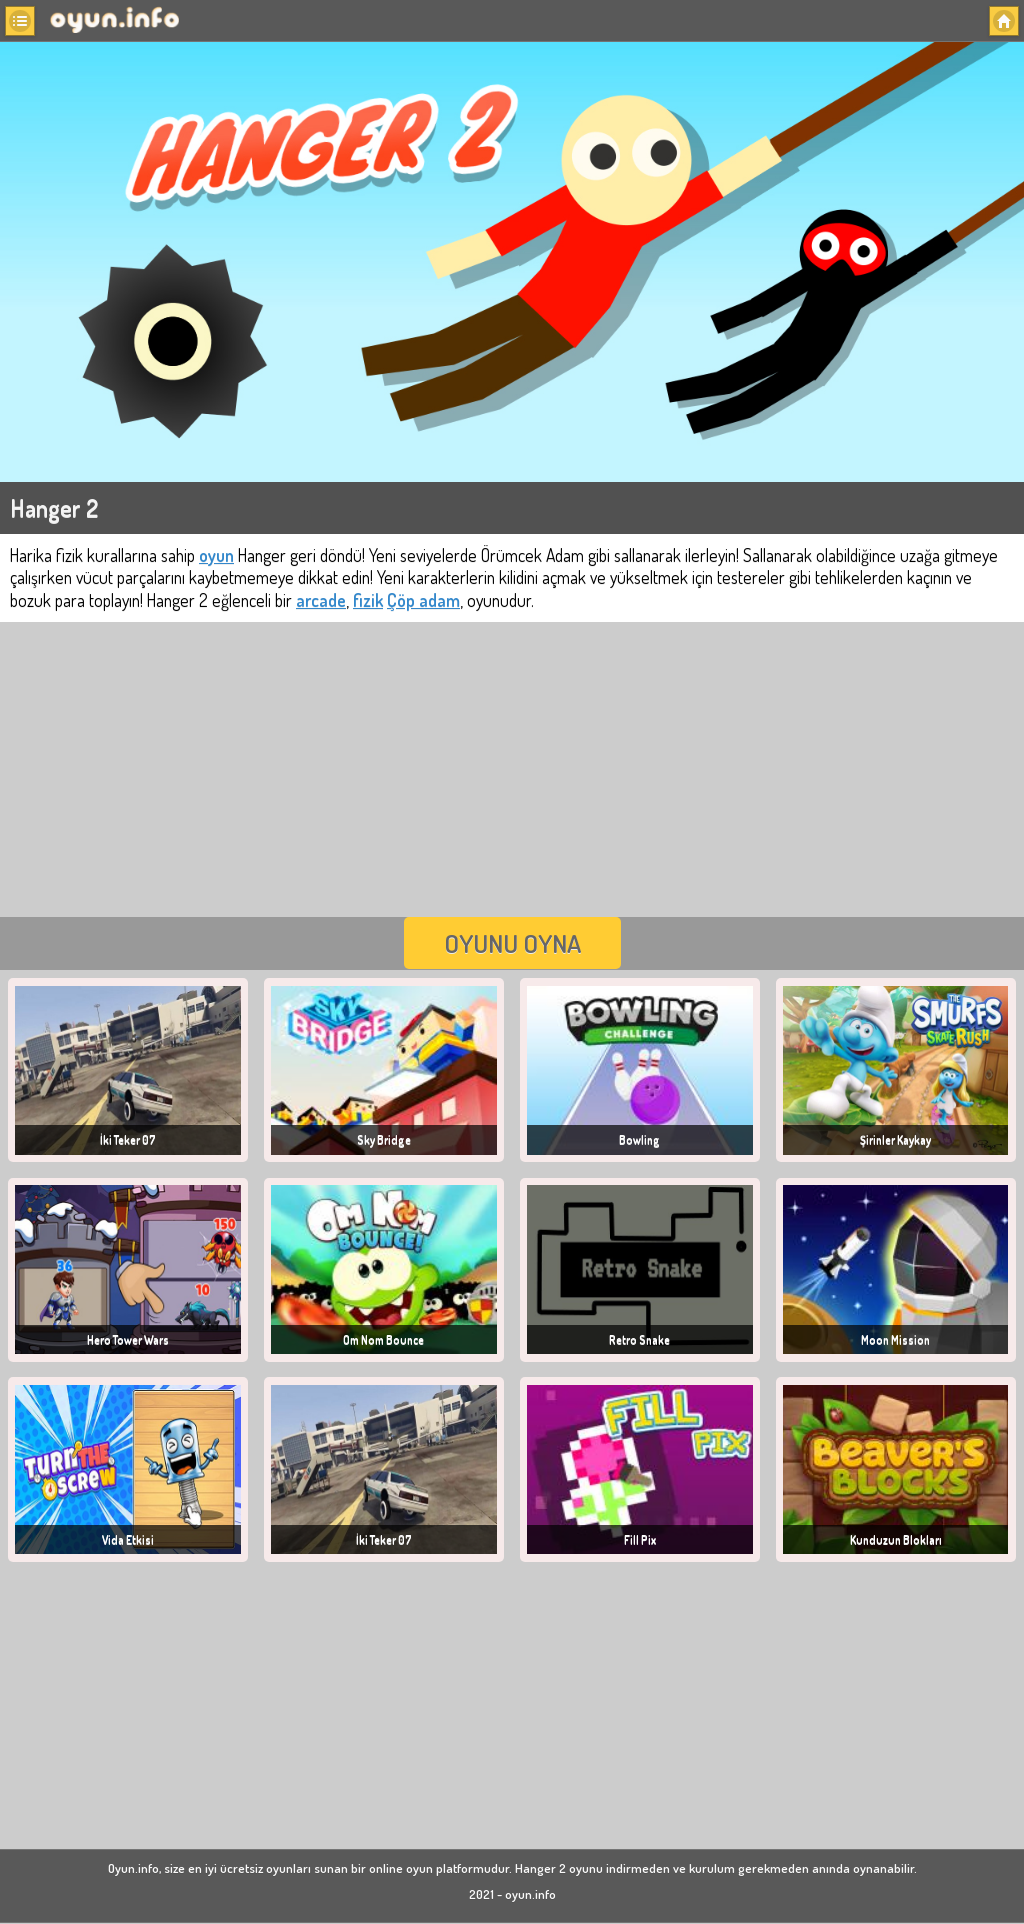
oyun (216, 555)
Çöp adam (423, 600)
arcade (321, 600)
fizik (368, 600)
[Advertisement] (512, 767)
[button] (20, 21)
